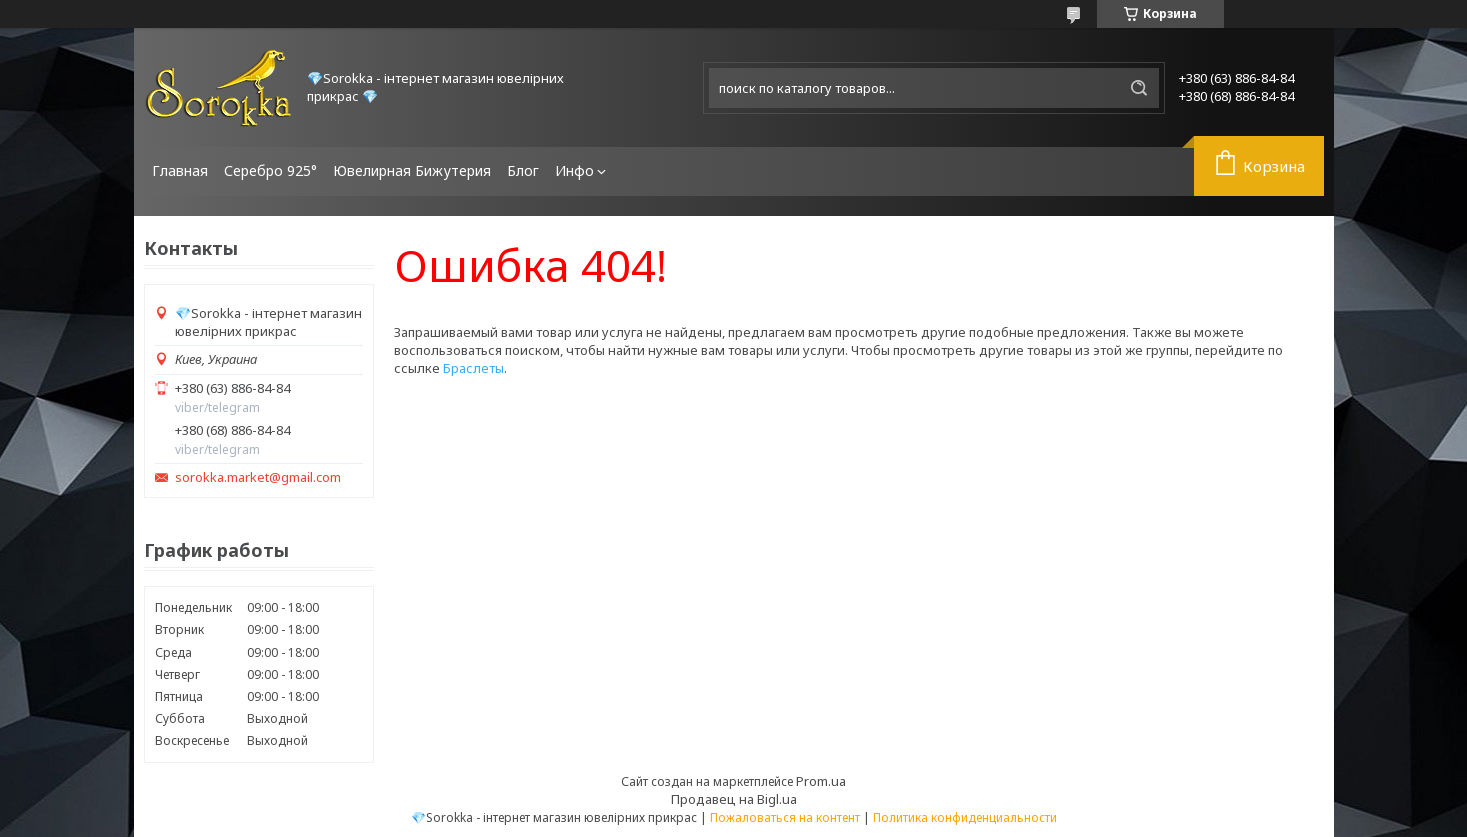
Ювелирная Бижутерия (412, 170)
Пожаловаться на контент (785, 817)
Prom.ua (821, 781)
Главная (180, 170)
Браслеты (473, 368)
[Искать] (1139, 88)
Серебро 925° (270, 170)
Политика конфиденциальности (965, 817)
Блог (523, 170)
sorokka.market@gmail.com (258, 477)
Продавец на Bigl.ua (734, 799)
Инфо (574, 170)
